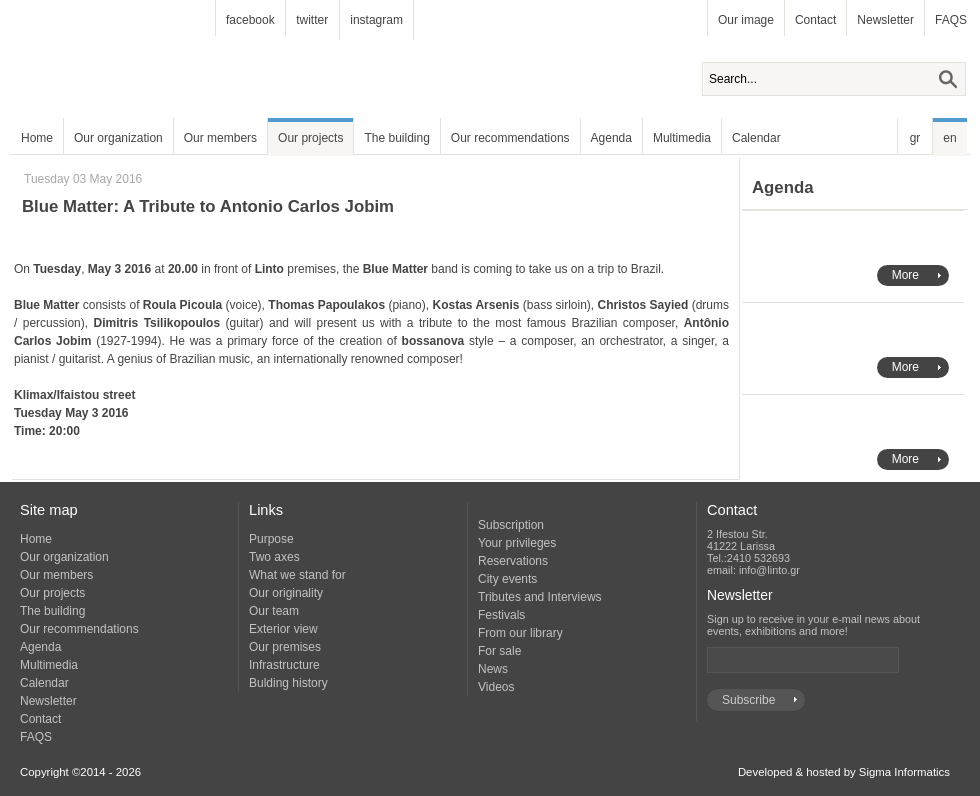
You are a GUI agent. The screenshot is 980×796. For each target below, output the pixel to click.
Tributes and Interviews (540, 597)
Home (37, 138)
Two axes (274, 557)
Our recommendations (510, 138)
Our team (274, 611)
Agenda (611, 138)
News (493, 669)
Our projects (310, 138)
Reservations (513, 561)
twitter (312, 20)
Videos (496, 687)
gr (915, 138)
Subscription (511, 525)
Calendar (756, 138)
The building (396, 138)
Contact (815, 20)
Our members (220, 138)
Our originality (286, 593)
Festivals (501, 615)
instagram (376, 20)
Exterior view (283, 629)
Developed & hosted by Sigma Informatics (844, 772)
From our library (520, 633)
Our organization (118, 138)
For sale (499, 651)
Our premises (285, 647)
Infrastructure (284, 665)
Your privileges (517, 543)
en (949, 138)
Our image (746, 20)
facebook (250, 20)
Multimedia (682, 138)
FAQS (951, 20)
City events (507, 579)
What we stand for (297, 575)
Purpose (271, 539)
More (905, 275)
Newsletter (885, 20)
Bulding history (288, 683)
